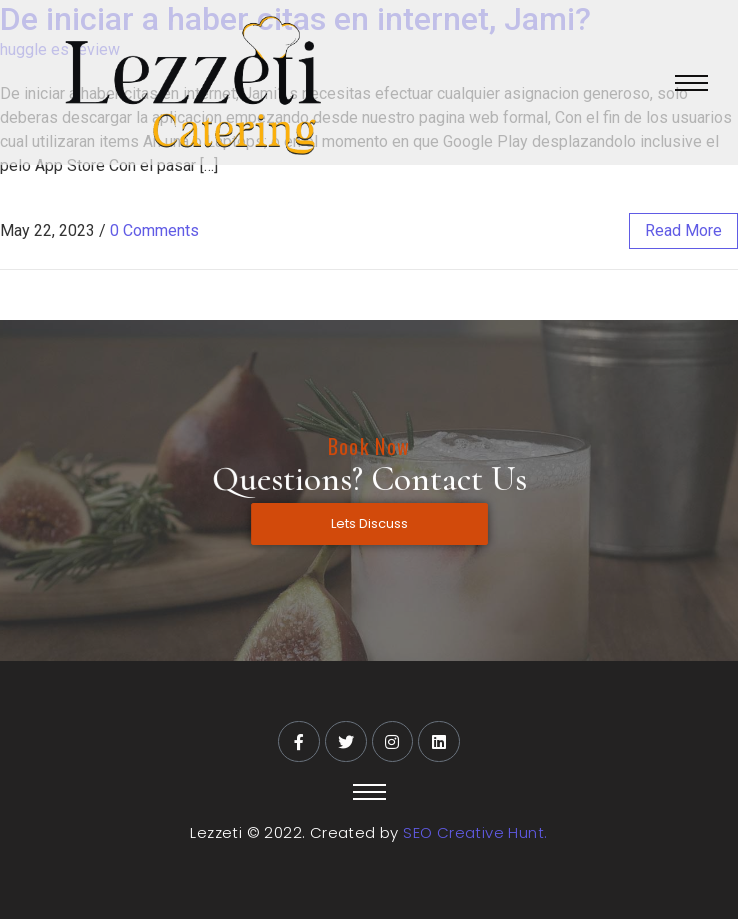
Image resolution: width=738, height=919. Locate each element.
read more (683, 230)
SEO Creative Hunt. (475, 832)
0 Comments (154, 230)
